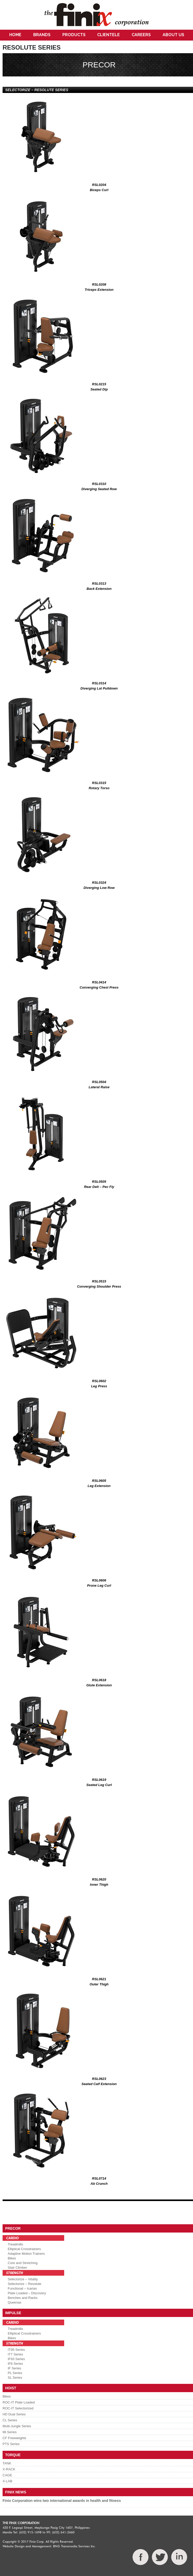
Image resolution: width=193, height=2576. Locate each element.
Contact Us (96, 45)
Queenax (14, 2302)
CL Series (10, 2420)
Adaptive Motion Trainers (26, 2254)
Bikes (12, 2258)
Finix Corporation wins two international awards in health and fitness (62, 2501)
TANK (7, 2463)
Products (74, 34)
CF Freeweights (14, 2438)
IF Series (14, 2368)
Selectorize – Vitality (23, 2279)
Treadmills (15, 2244)
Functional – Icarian (22, 2288)
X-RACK (9, 2469)
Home (15, 34)
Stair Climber (17, 2267)
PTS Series (11, 2444)
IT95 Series (16, 2350)
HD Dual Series (14, 2414)
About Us (173, 34)
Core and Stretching (23, 2263)
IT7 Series (15, 2354)
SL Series (15, 2377)
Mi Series (9, 2432)
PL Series (15, 2373)
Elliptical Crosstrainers (24, 2249)
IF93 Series (16, 2359)
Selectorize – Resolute (24, 2284)
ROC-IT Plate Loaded (19, 2402)
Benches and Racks (23, 2298)
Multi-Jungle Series (17, 2426)
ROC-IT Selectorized (18, 2408)
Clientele (108, 34)
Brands (42, 34)
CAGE (7, 2475)
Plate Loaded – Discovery (27, 2293)
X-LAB (7, 2481)
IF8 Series (15, 2364)
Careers (141, 34)
